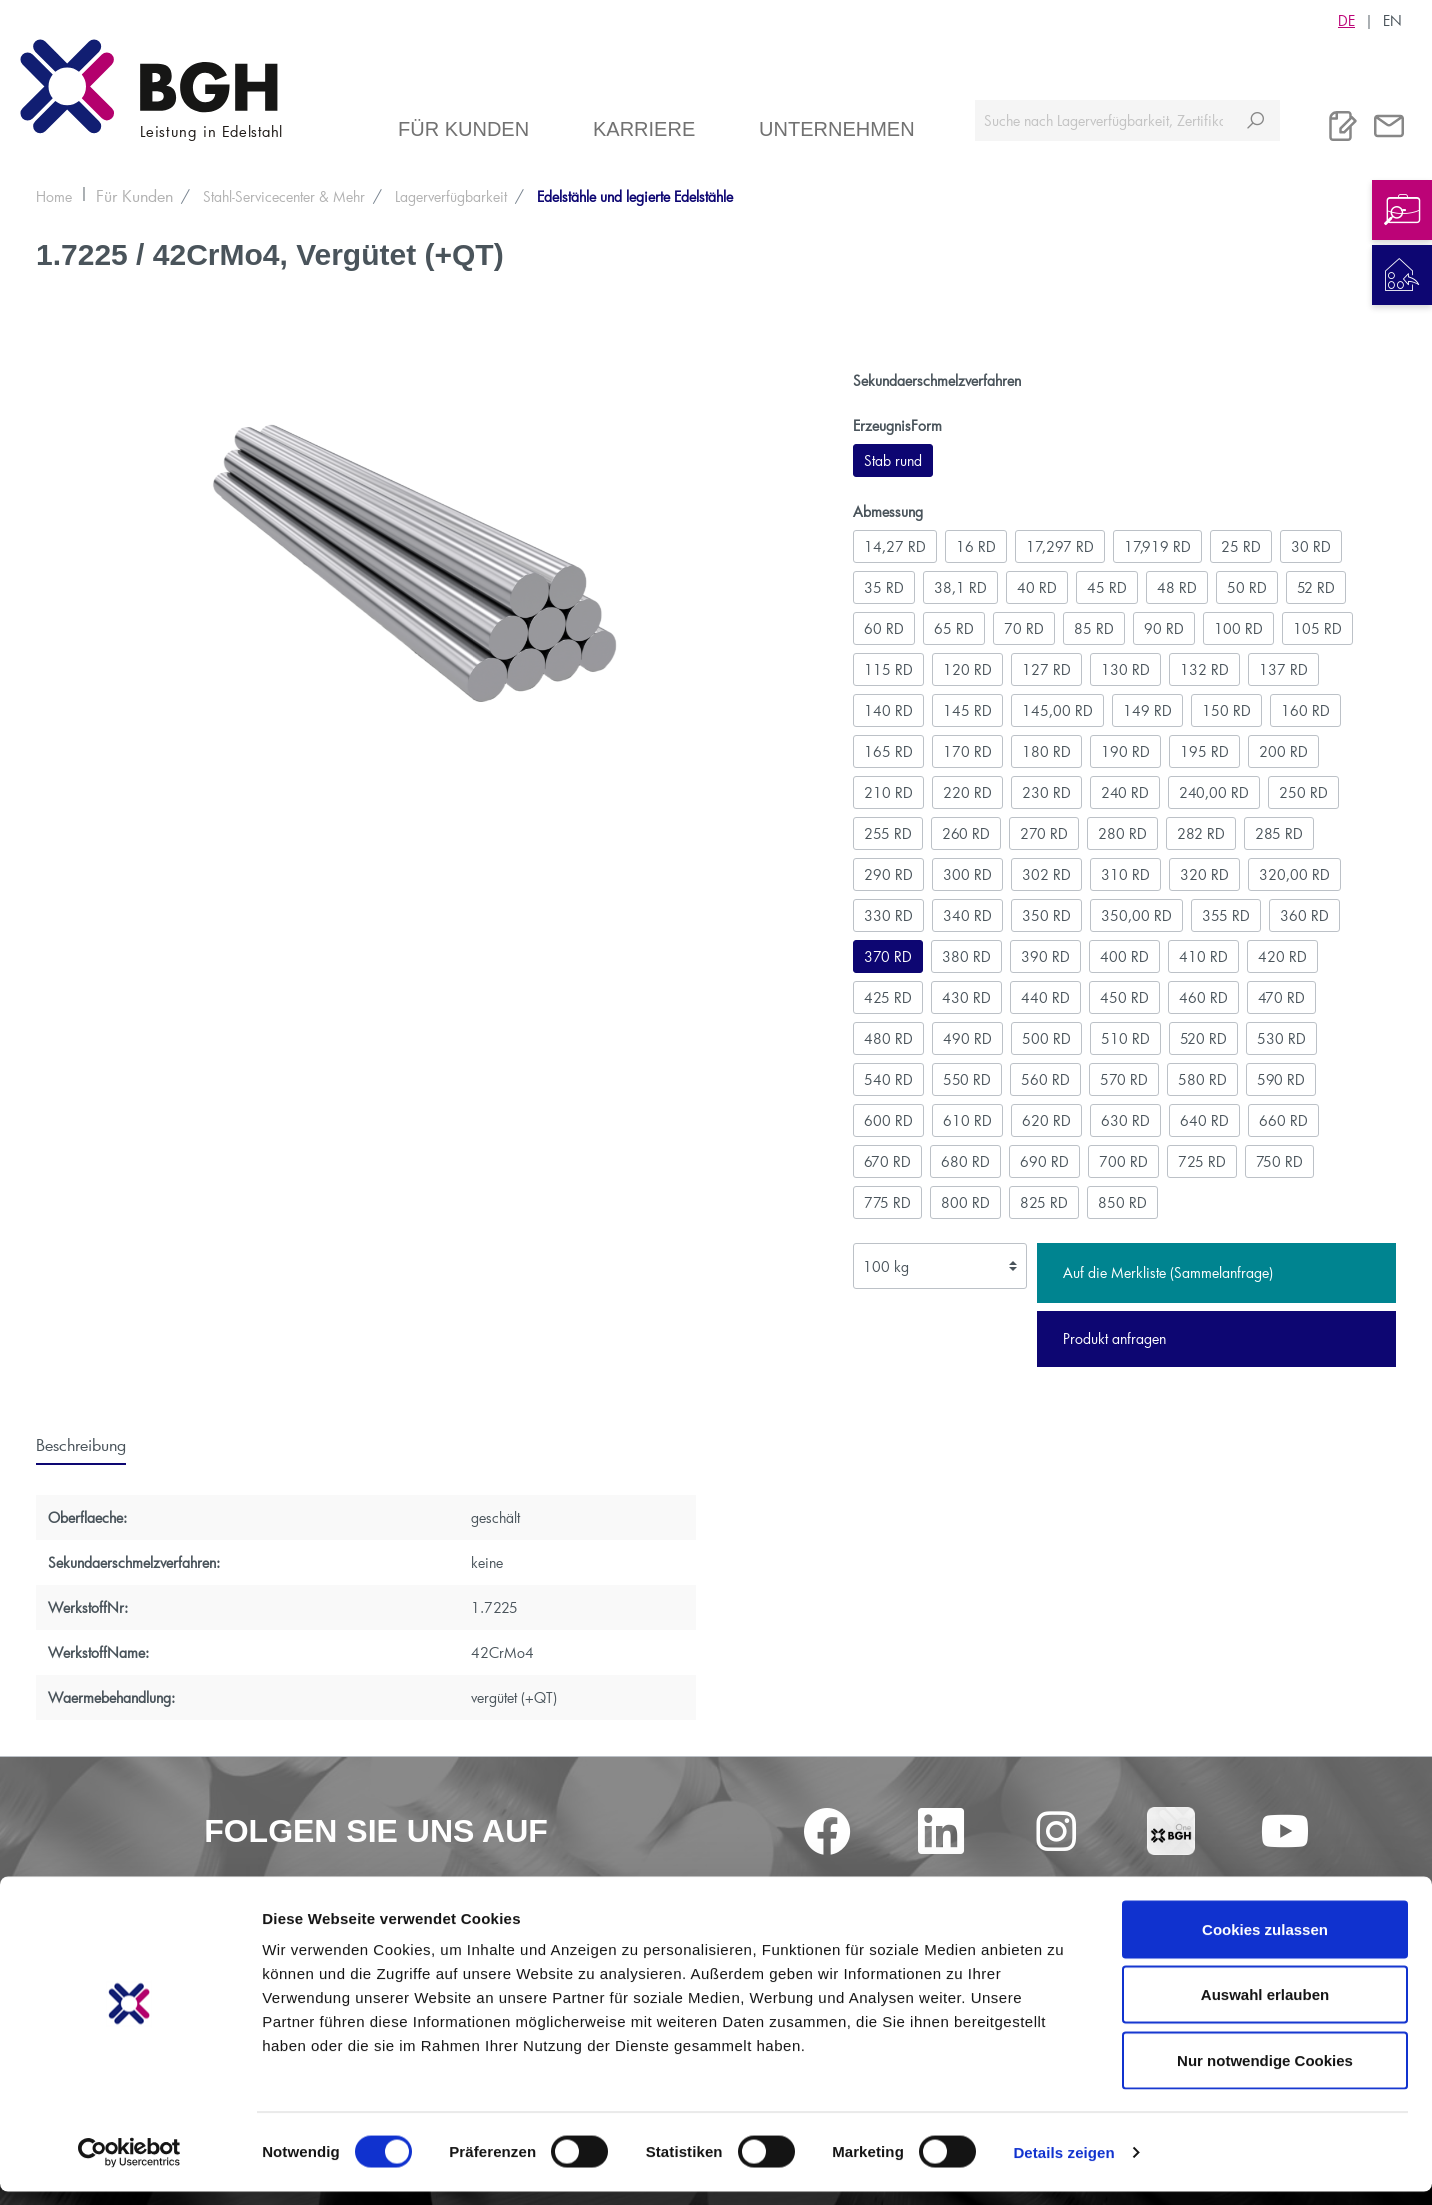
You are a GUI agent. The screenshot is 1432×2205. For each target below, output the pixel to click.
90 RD (1164, 628)
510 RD (1125, 1038)
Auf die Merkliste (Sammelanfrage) (1168, 1272)
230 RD (1046, 792)
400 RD (1124, 956)
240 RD (1125, 792)
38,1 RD (960, 587)
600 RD (888, 1120)
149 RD (1147, 710)
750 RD (1279, 1161)
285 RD (1279, 833)
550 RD (967, 1079)
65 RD (954, 628)
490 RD (967, 1038)
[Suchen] (1255, 120)
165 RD (888, 751)
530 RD (1281, 1038)
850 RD (1122, 1202)
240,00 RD (1214, 792)
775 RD (887, 1202)
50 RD (1247, 587)
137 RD (1283, 669)
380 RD (966, 956)
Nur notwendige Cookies (1265, 2073)
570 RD (1124, 1079)
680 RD (965, 1161)
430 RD (966, 997)
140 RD (888, 710)
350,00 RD (1136, 915)
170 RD (967, 751)
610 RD (967, 1120)
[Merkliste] (1343, 126)
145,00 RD (1057, 710)
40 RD (1037, 587)
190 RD (1125, 751)
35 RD (884, 587)
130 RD (1125, 669)
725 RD (1202, 1161)
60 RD (884, 628)
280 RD (1122, 833)
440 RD (1045, 997)
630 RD (1125, 1120)
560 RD (1045, 1079)
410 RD (1203, 956)
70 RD (1024, 628)
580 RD (1202, 1079)
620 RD (1046, 1120)
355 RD (1226, 915)
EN (1392, 20)
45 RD (1107, 587)
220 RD (967, 792)
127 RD (1046, 669)
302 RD (1046, 874)
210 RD (888, 792)
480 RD (888, 1038)
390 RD (1045, 956)
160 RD (1305, 710)
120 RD (967, 669)
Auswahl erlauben (1265, 2008)
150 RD (1226, 710)
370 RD (888, 956)
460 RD (1203, 997)
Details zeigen (1063, 2165)
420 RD (1282, 956)
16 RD (976, 546)
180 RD (1046, 751)
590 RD (1281, 1079)
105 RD (1317, 628)
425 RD (888, 997)
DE (1346, 20)
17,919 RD (1157, 546)
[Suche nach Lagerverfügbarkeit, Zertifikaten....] (1103, 120)
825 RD (1044, 1202)
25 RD (1241, 546)
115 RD (888, 669)
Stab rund (893, 460)
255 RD (888, 833)
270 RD (1044, 833)
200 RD (1283, 751)
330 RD (888, 915)
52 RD (1316, 587)
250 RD (1303, 792)
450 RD (1124, 997)
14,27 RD (895, 546)
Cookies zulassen (1265, 1942)
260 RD (966, 833)
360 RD (1304, 915)
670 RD (887, 1161)
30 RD (1311, 546)
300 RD (967, 874)
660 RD (1283, 1120)
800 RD (965, 1202)
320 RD (1204, 874)
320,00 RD (1294, 874)
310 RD (1125, 874)
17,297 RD (1060, 546)
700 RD (1123, 1161)
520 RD (1203, 1038)
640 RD (1204, 1120)
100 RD (1238, 628)
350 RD (1046, 915)
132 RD (1204, 669)
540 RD (888, 1079)
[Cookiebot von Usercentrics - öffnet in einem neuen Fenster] (129, 2166)
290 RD (888, 874)
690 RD (1044, 1161)
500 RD (1046, 1038)
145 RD (967, 710)
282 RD (1201, 833)
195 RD (1204, 751)
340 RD (967, 915)
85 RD (1094, 628)
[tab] (81, 1444)
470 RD (1281, 997)
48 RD (1177, 587)
